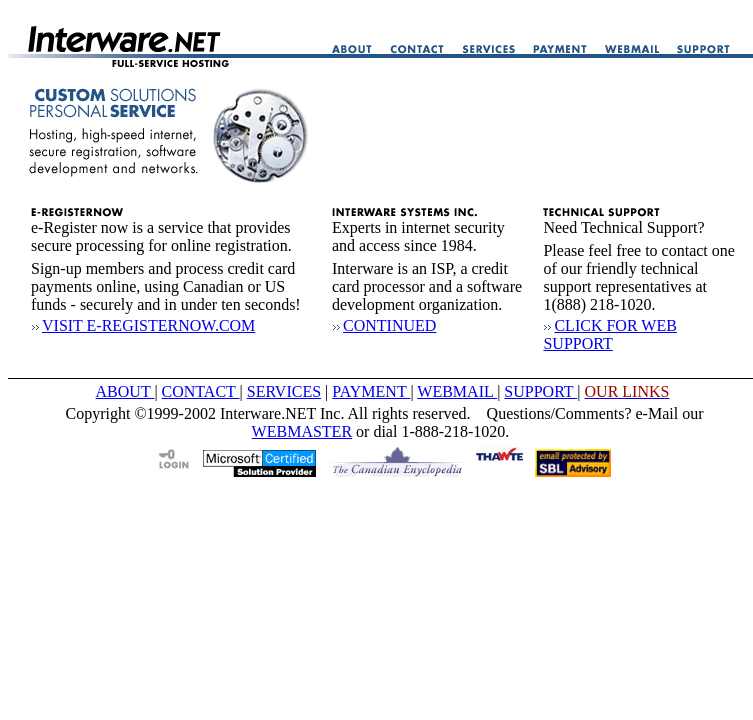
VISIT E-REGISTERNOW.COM (143, 325)
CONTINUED (384, 325)
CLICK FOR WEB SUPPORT (609, 334)
